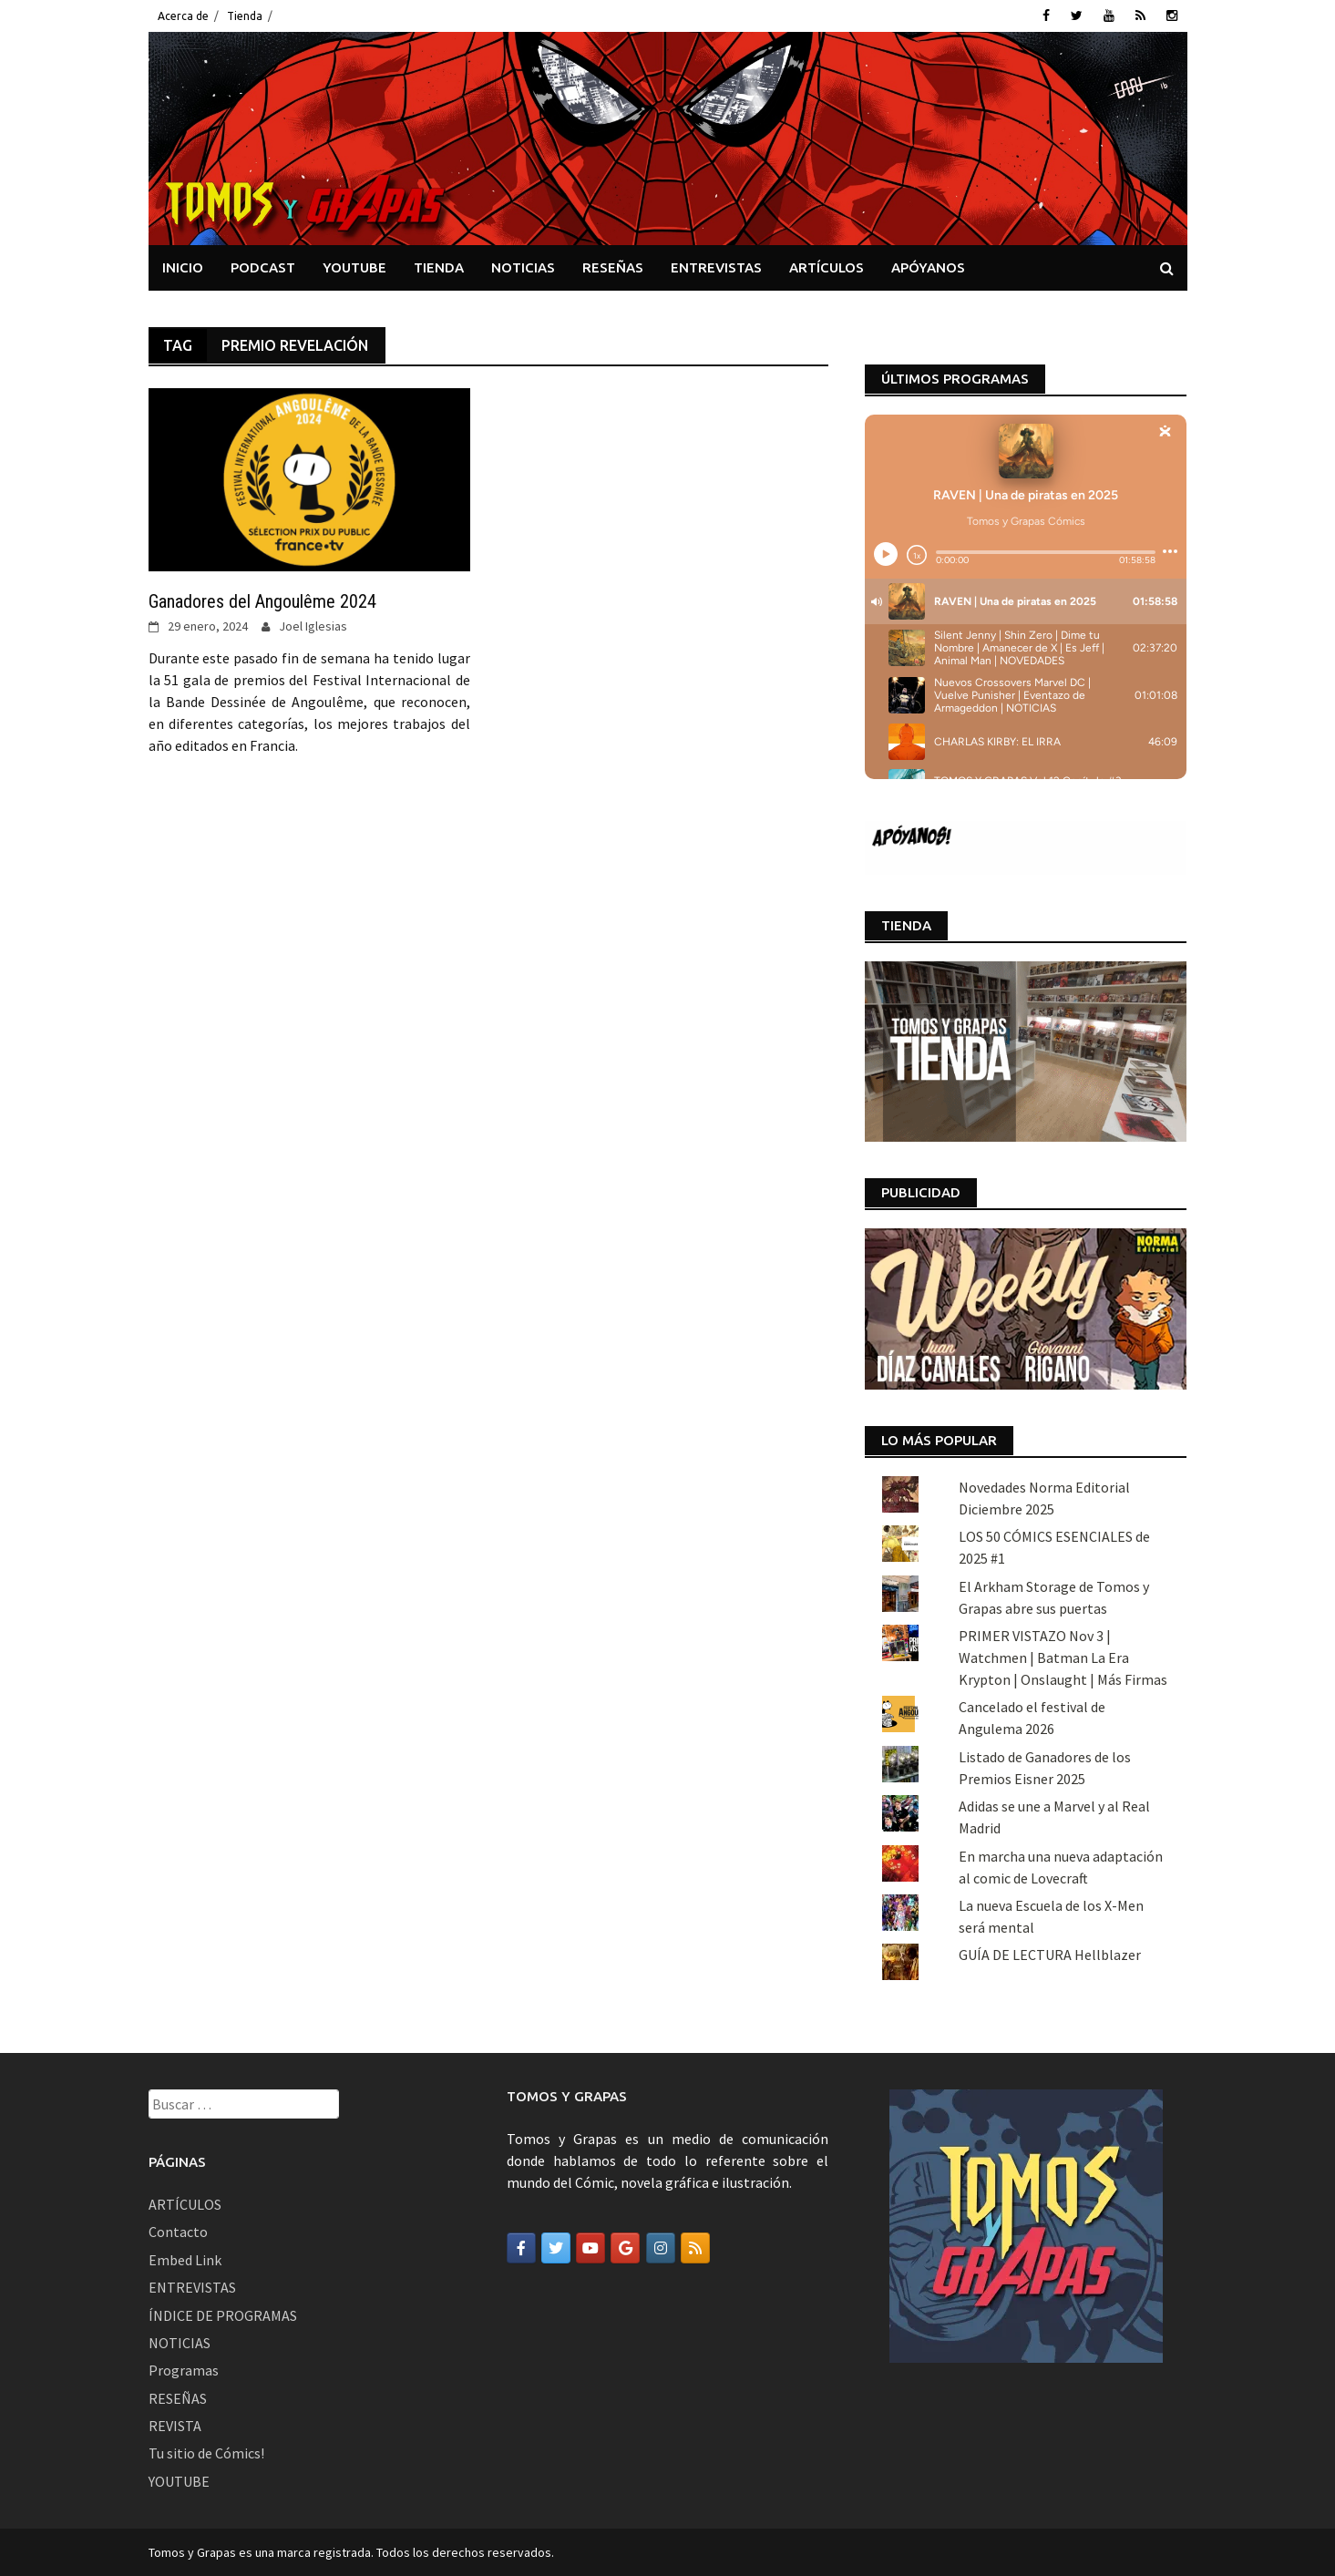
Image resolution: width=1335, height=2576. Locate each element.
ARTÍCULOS (826, 267)
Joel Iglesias (313, 626)
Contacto (178, 2231)
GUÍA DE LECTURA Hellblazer (1050, 1954)
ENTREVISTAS (716, 267)
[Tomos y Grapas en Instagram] (660, 2247)
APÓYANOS (928, 267)
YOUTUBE (354, 267)
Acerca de (183, 16)
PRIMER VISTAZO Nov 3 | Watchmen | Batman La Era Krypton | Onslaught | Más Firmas (1063, 1657)
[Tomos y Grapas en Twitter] (555, 2247)
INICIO (182, 267)
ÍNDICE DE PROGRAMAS (223, 2315)
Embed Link (185, 2260)
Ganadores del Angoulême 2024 (262, 601)
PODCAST (263, 267)
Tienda (244, 16)
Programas (184, 2370)
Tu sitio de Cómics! (206, 2453)
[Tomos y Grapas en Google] (625, 2247)
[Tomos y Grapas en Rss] (695, 2247)
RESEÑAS (612, 267)
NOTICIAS (523, 267)
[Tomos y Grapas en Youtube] (590, 2247)
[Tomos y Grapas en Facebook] (521, 2247)
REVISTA (175, 2426)
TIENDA (439, 267)
